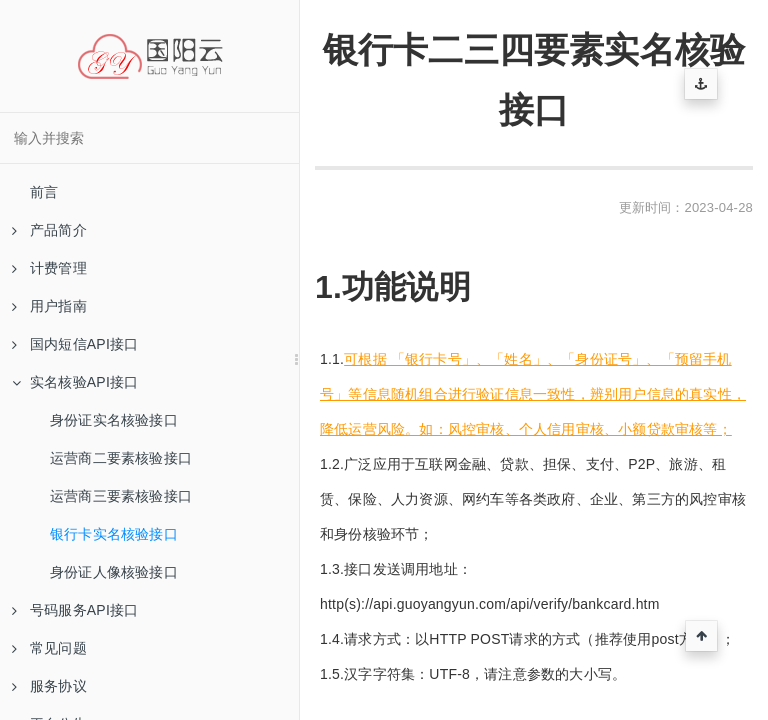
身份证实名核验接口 (114, 420)
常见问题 (49, 648)
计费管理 (49, 268)
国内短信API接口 (75, 344)
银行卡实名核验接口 (114, 534)
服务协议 (49, 686)
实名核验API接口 (75, 382)
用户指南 (49, 306)
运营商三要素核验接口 (121, 496)
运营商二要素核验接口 (121, 458)
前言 (44, 192)
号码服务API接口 (75, 610)
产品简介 (49, 230)
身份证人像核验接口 (114, 572)
